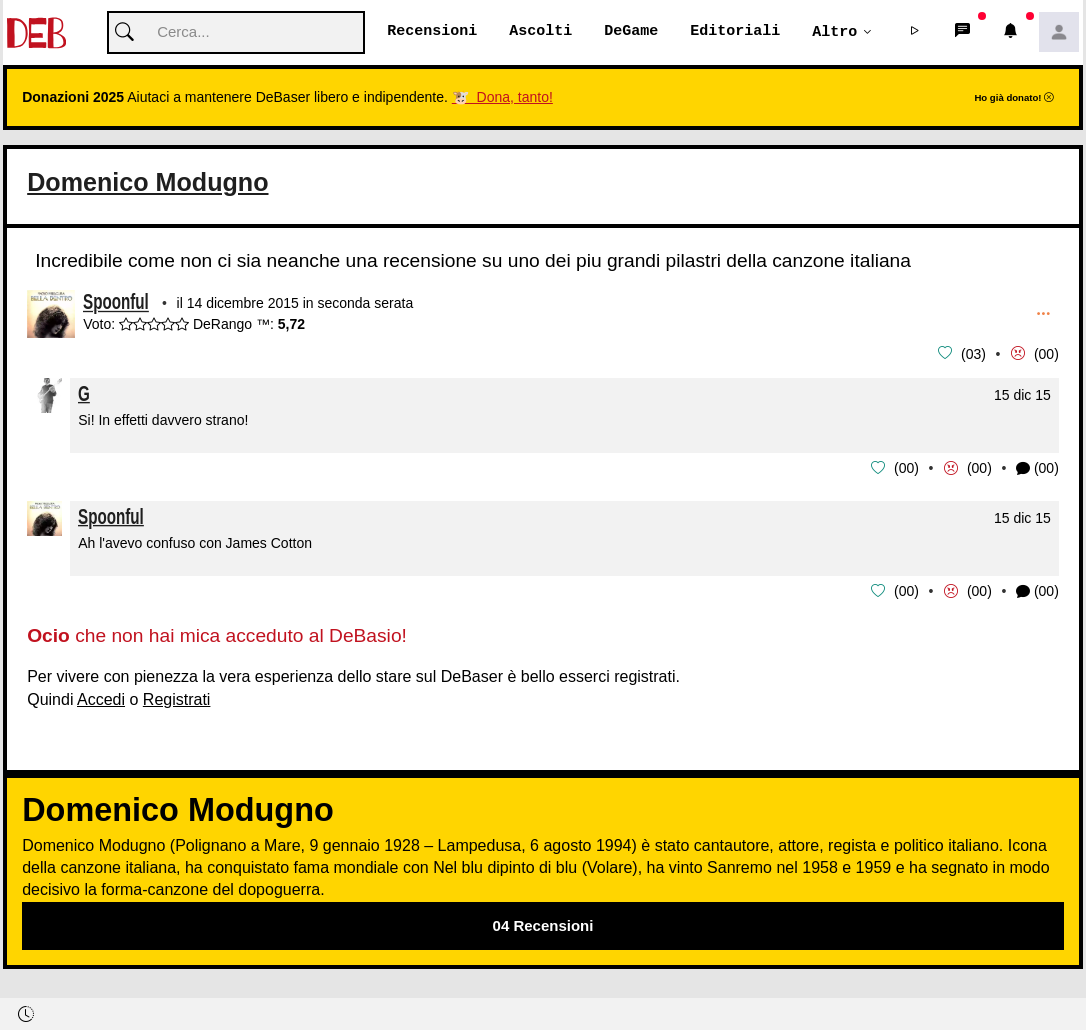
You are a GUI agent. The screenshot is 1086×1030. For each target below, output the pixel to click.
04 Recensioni (543, 923)
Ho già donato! (1014, 98)
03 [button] (974, 354)
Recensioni (432, 32)
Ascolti (540, 32)
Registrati (177, 697)
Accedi (101, 697)
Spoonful (116, 305)
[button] (915, 33)
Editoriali (735, 32)
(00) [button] (1037, 468)
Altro (834, 32)
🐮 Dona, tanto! (502, 98)
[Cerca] (236, 33)
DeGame (631, 32)
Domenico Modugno (147, 183)
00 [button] (1047, 354)
